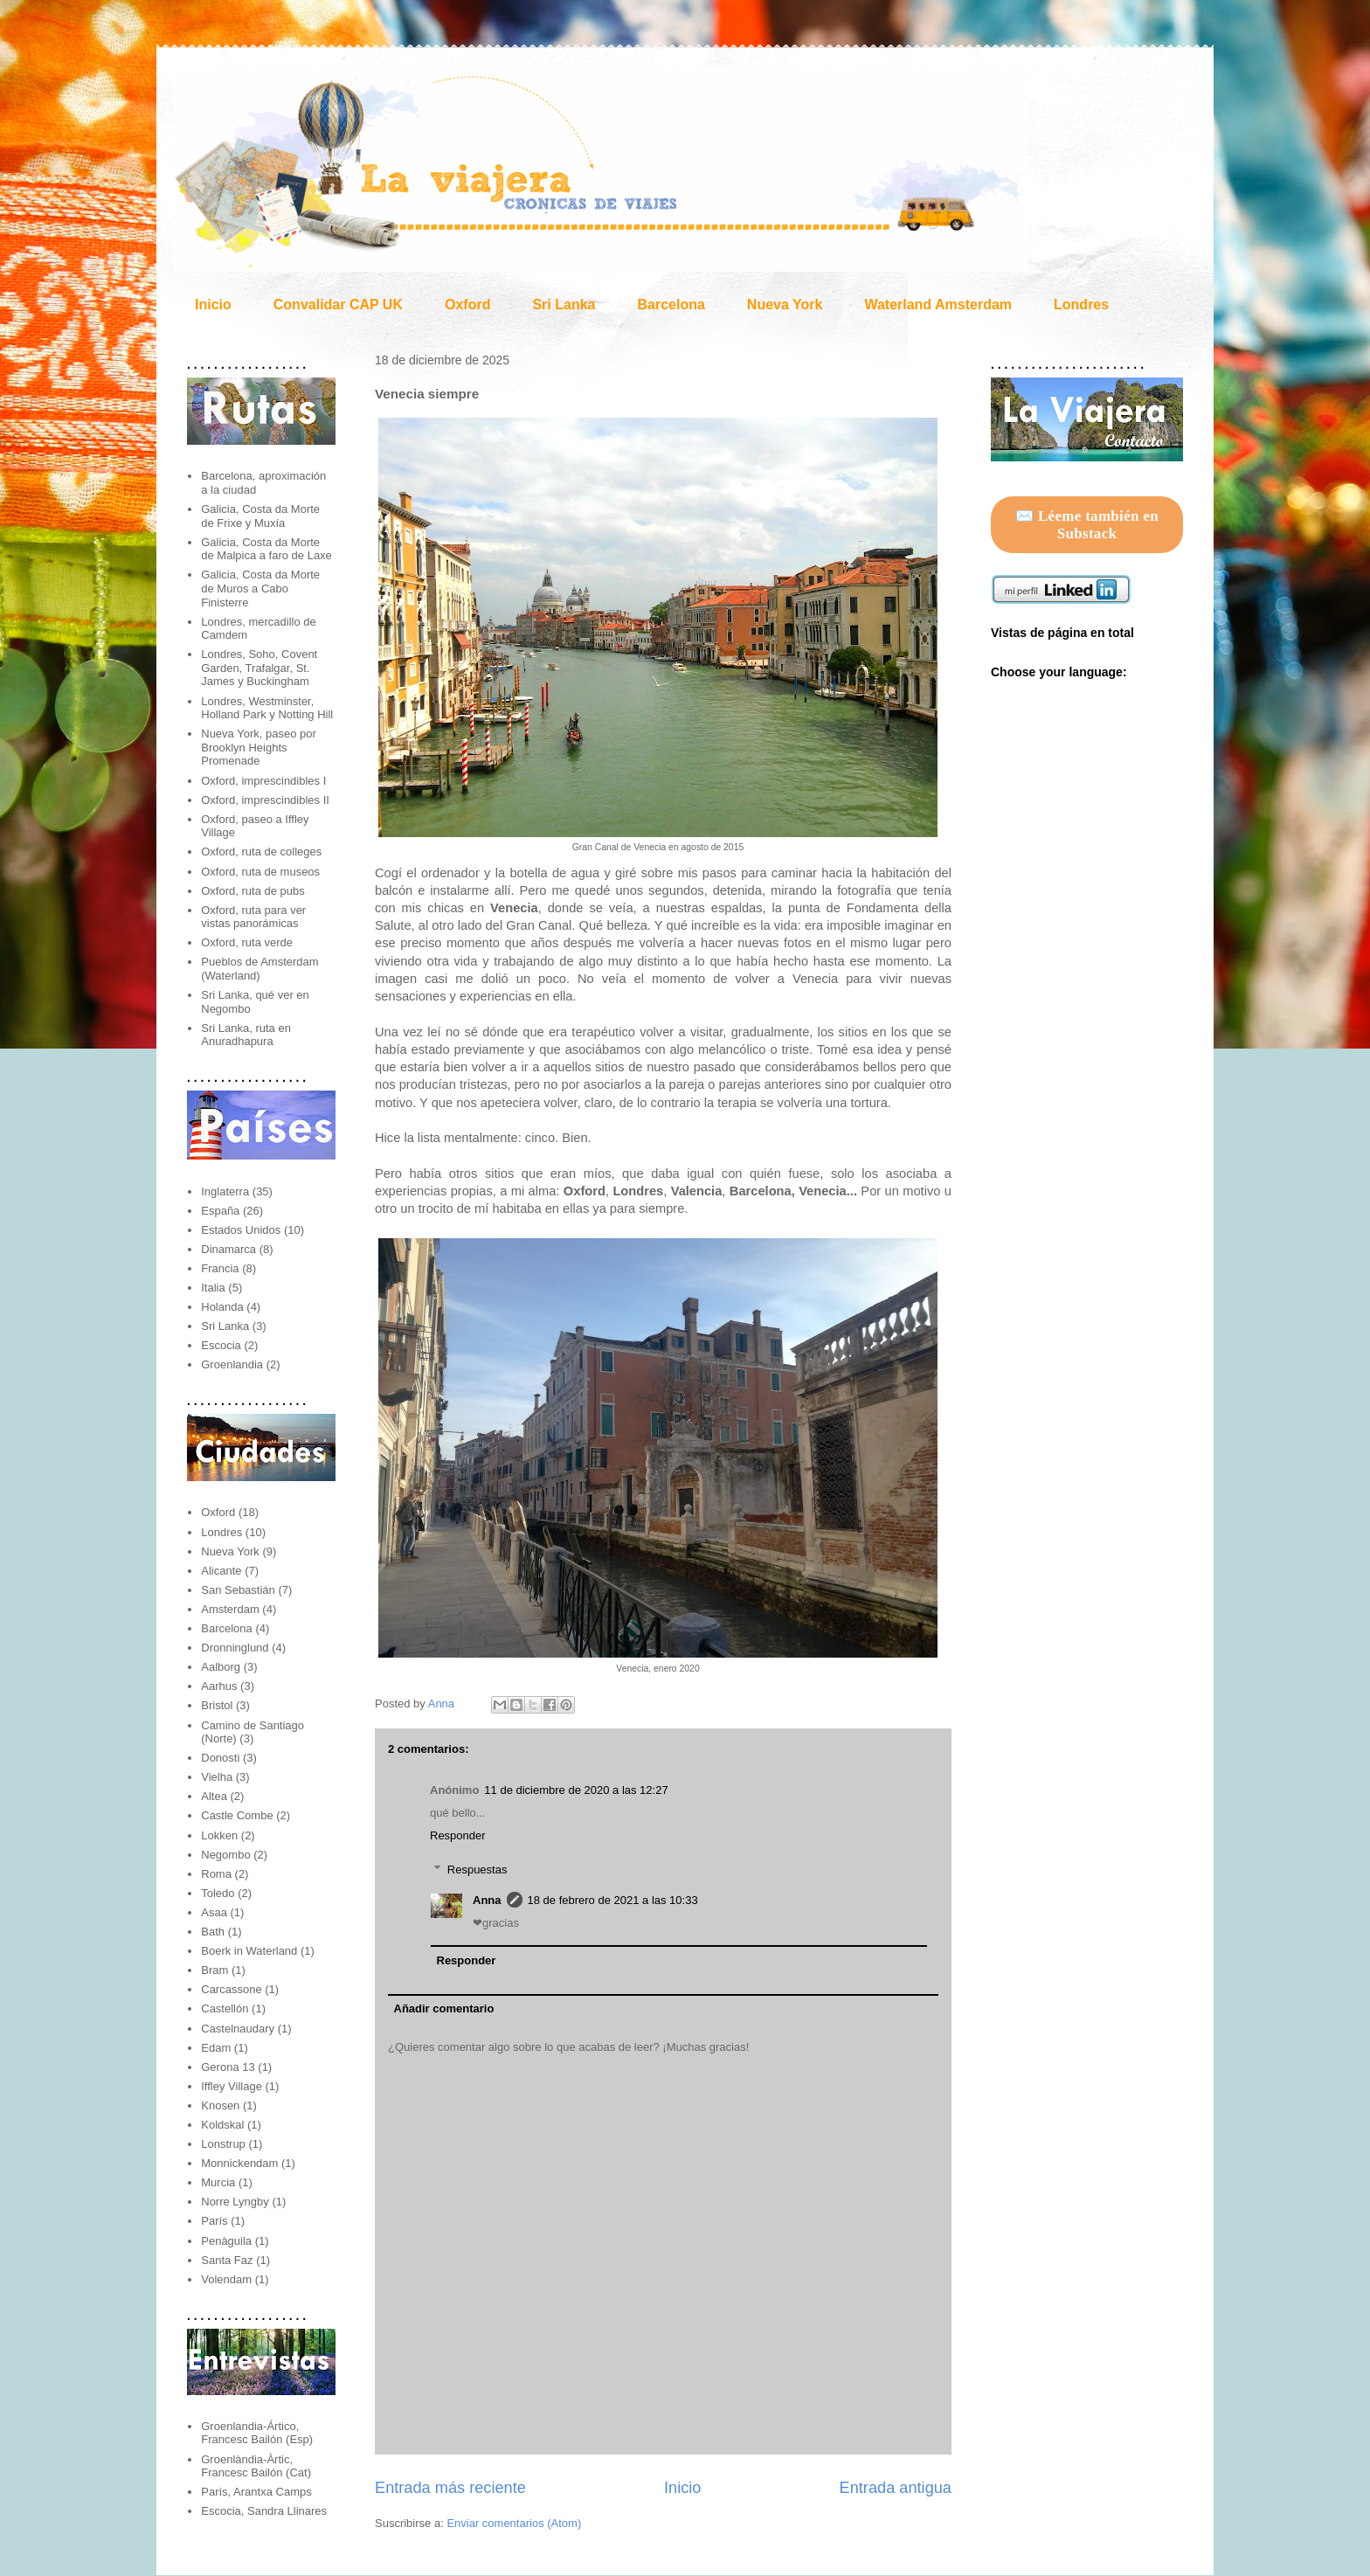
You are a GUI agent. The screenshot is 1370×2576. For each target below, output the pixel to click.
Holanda (222, 1306)
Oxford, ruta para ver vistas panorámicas (253, 917)
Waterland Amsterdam (938, 304)
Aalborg (220, 1666)
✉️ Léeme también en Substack (1087, 525)
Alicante (221, 1570)
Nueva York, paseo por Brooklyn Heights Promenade (258, 747)
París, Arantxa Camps (256, 2491)
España (220, 1210)
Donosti (220, 1757)
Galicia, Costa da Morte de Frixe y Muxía (260, 516)
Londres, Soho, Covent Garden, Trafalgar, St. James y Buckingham (259, 667)
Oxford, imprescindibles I (263, 780)
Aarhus (219, 1686)
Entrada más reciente (450, 2487)
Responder (458, 1835)
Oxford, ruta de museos (260, 871)
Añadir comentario (444, 2008)
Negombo (225, 1854)
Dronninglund (234, 1647)
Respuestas (477, 1869)
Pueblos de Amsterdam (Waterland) (259, 968)
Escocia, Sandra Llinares (264, 2510)
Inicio (213, 304)
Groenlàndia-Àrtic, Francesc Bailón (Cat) (256, 2466)
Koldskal (222, 2124)
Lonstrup (223, 2143)
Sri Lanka (563, 304)
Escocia (221, 1345)
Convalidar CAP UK (338, 304)
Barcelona (670, 304)
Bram (214, 1970)
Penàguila (226, 2240)
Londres (1081, 304)
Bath (213, 1931)
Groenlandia (232, 1364)
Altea (214, 1796)
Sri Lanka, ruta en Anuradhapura (246, 1035)
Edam (216, 2047)
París (214, 2220)
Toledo (217, 1893)
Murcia (218, 2182)
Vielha (216, 1776)
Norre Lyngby (235, 2201)
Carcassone (231, 1989)
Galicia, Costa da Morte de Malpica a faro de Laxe (266, 549)
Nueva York (785, 304)
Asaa (214, 1912)
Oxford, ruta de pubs (253, 890)
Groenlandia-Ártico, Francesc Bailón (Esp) (257, 2433)
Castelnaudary (237, 2028)
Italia (213, 1287)
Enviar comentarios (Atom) (513, 2523)
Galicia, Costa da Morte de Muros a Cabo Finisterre (260, 588)
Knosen (220, 2105)
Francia (220, 1268)
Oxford (467, 304)
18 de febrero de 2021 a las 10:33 (613, 1900)
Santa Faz (227, 2260)
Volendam (226, 2279)
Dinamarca (228, 1249)
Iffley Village (231, 2086)
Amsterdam (230, 1609)
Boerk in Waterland (249, 1950)
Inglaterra (225, 1191)
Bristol (216, 1705)
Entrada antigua (895, 2487)
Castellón (224, 2008)
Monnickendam (239, 2163)
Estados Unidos (240, 1229)
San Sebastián (238, 1589)
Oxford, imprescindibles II (265, 800)
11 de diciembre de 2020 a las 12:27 (576, 1790)
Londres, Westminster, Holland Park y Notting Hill (267, 708)
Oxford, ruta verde (247, 942)
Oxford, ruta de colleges (261, 851)
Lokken (219, 1835)
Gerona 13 (227, 2067)
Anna (443, 1703)
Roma (216, 1873)
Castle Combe (237, 1815)
